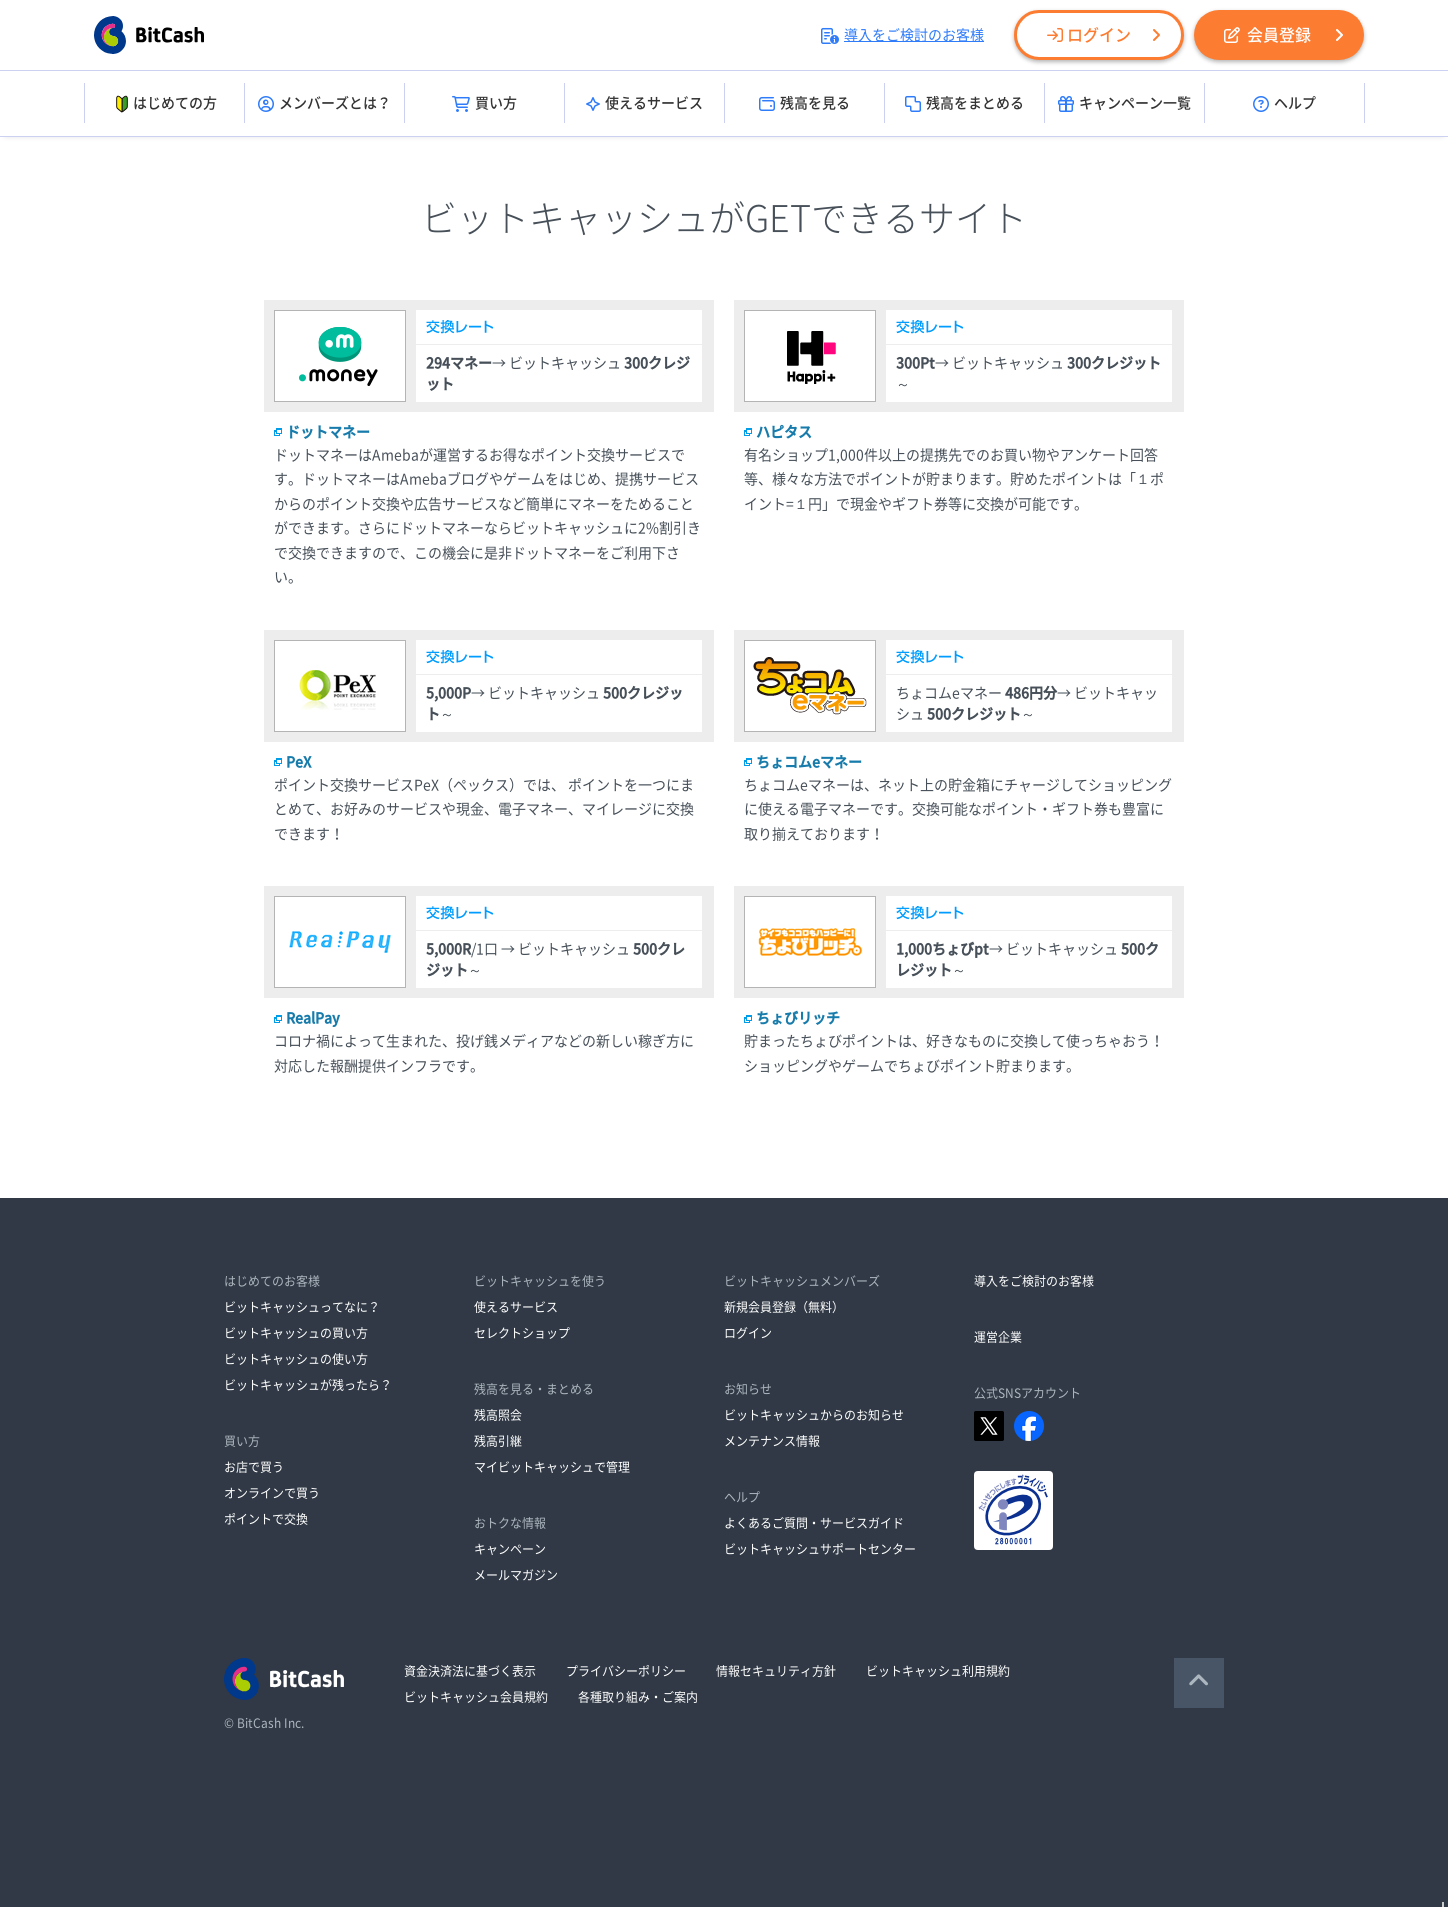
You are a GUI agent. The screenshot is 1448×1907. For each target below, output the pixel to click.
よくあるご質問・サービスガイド (814, 1523)
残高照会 (498, 1415)
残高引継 (498, 1441)
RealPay (313, 1018)
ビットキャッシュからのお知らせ (814, 1415)
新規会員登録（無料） (784, 1307)
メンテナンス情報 (772, 1441)
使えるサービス (644, 104)
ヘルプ (1284, 104)
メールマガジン (516, 1575)
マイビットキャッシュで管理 (552, 1467)
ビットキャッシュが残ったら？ (308, 1385)
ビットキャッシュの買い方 (296, 1333)
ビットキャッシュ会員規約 (476, 1697)
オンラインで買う (272, 1493)
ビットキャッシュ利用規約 (938, 1671)
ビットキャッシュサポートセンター (820, 1549)
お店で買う (254, 1467)
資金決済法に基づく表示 (470, 1671)
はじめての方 (164, 104)
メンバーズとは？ (324, 104)
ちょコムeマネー (809, 762)
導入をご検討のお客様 (902, 35)
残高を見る (804, 104)
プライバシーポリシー (626, 1671)
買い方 (484, 104)
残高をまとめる (964, 104)
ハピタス (784, 432)
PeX (298, 762)
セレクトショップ (522, 1333)
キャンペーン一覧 (1124, 104)
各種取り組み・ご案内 (638, 1697)
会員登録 (1267, 35)
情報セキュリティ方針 (776, 1671)
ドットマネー (328, 432)
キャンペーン (510, 1549)
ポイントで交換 (266, 1519)
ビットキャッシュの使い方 (296, 1359)
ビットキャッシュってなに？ (302, 1307)
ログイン (1089, 35)
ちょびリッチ (798, 1018)
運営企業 (998, 1337)
